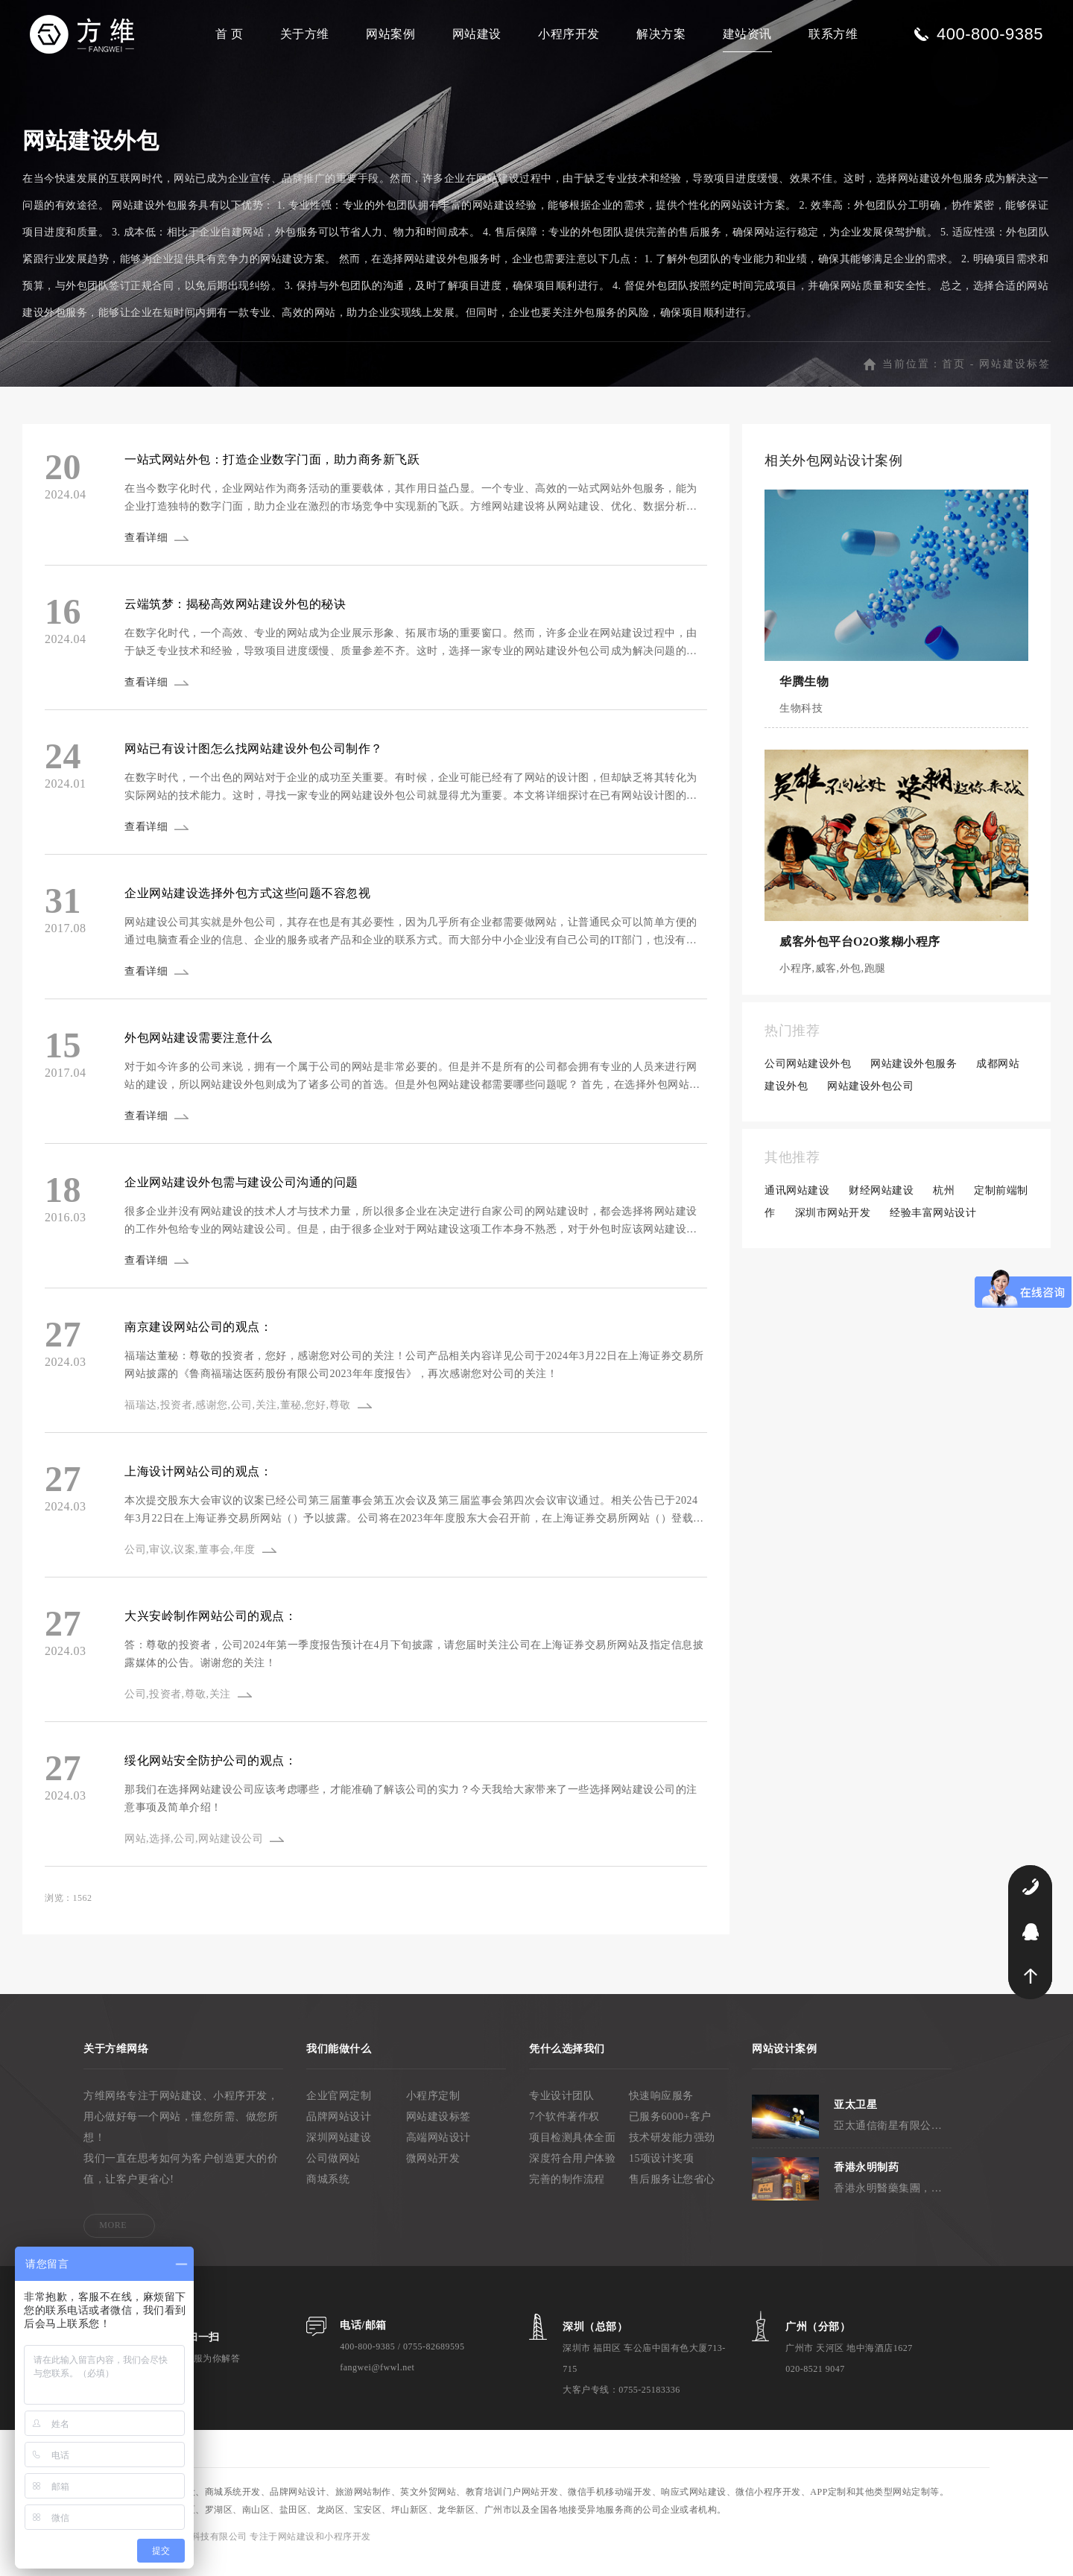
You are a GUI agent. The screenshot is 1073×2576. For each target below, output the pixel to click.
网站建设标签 (1015, 379)
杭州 (944, 1206)
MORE (113, 2240)
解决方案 (661, 34)
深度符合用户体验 (572, 2174)
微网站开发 (433, 2174)
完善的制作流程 (567, 2194)
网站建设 (476, 34)
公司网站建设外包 (808, 1079)
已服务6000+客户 (670, 2132)
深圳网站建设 (338, 2153)
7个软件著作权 (564, 2132)
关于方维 (304, 34)
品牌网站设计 (338, 2132)
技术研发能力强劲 (672, 2153)
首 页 (229, 34)
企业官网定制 (338, 2111)
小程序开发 (569, 34)
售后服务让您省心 (672, 2194)
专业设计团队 (561, 2111)
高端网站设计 (438, 2153)
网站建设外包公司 (870, 1101)
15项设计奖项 (661, 2174)
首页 (954, 379)
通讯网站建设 (797, 1206)
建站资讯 (747, 34)
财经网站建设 (881, 1206)
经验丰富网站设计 (933, 1228)
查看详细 (148, 553)
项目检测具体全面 (572, 2153)
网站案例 (390, 34)
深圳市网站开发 (833, 1228)
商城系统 (327, 2194)
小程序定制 (433, 2111)
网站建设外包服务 (913, 1079)
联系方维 (833, 34)
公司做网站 (333, 2174)
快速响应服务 (661, 2111)
